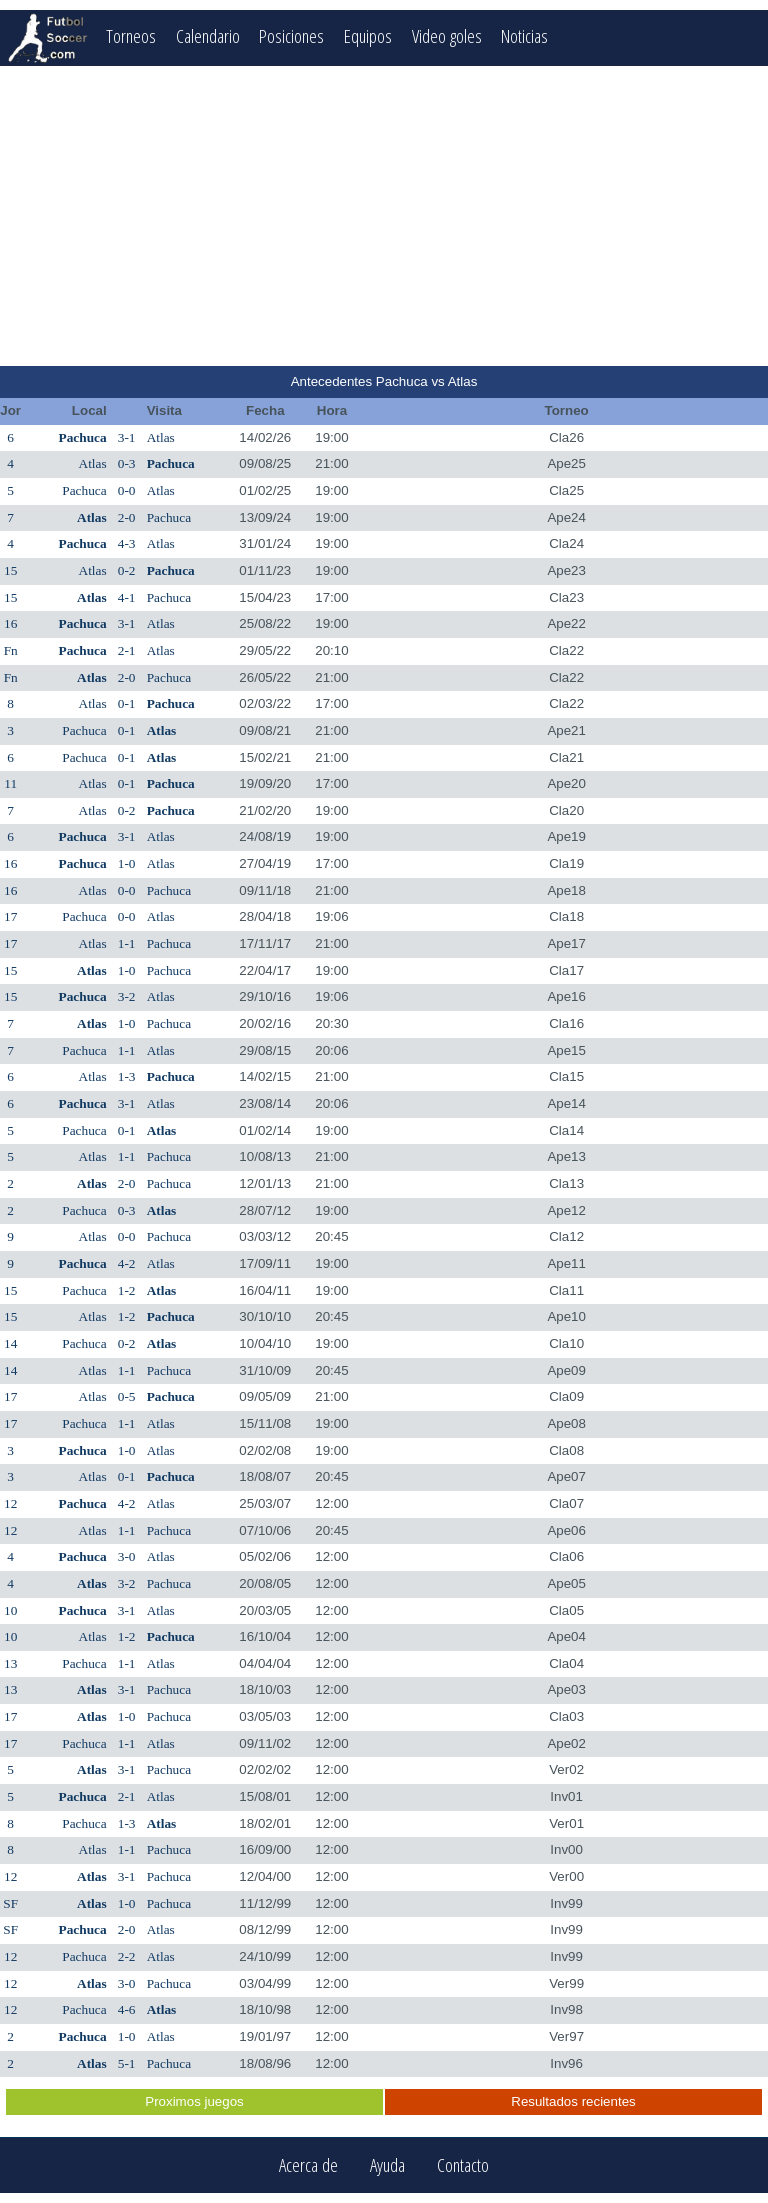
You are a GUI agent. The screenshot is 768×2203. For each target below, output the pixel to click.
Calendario (208, 35)
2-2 (127, 1956)
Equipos (368, 35)
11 (10, 783)
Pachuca (83, 437)
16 (10, 623)
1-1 (127, 943)
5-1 (127, 2063)
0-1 (127, 703)
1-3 (127, 1076)
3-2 (127, 996)
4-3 (127, 543)
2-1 (127, 650)
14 (10, 1343)
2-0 (127, 517)
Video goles (447, 35)
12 (10, 1503)
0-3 (127, 463)
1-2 (127, 1290)
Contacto (463, 2165)
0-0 (127, 490)
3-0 (127, 1556)
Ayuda (387, 2165)
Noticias (525, 35)
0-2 (127, 570)
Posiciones (291, 35)
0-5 (127, 1396)
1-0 (127, 863)
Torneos (131, 35)
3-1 (127, 437)
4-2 (127, 1263)
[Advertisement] (384, 216)
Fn (11, 650)
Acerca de (308, 2165)
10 (10, 1610)
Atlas (161, 437)
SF (10, 1903)
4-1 (127, 597)
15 (10, 570)
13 (10, 1663)
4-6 (127, 2009)
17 (10, 916)
